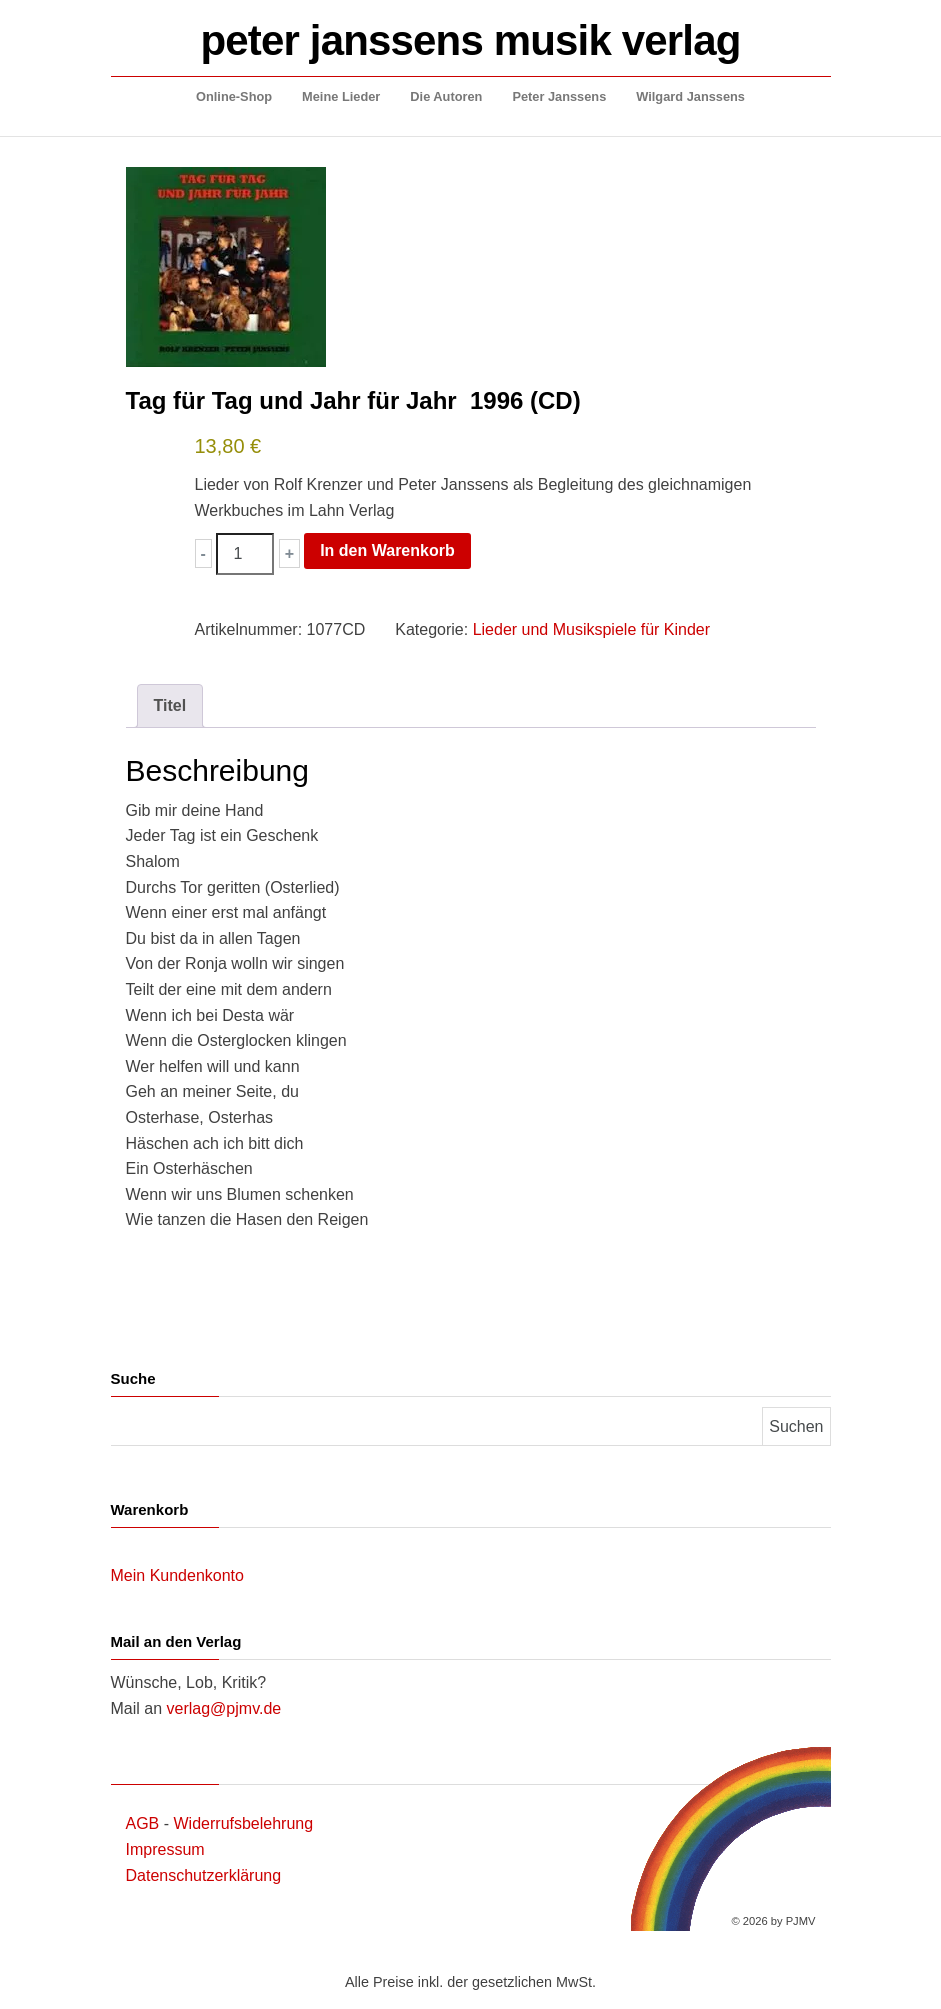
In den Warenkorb (387, 550)
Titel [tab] (170, 705)
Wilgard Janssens (690, 96)
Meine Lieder (341, 96)
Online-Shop (234, 96)
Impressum (165, 1849)
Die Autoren (446, 96)
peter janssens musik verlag (471, 40)
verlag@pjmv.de (224, 1708)
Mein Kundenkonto (177, 1575)
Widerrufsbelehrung (244, 1823)
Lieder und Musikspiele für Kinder (591, 629)
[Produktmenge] (245, 554)
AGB (143, 1823)
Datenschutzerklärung (204, 1875)
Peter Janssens (559, 96)
